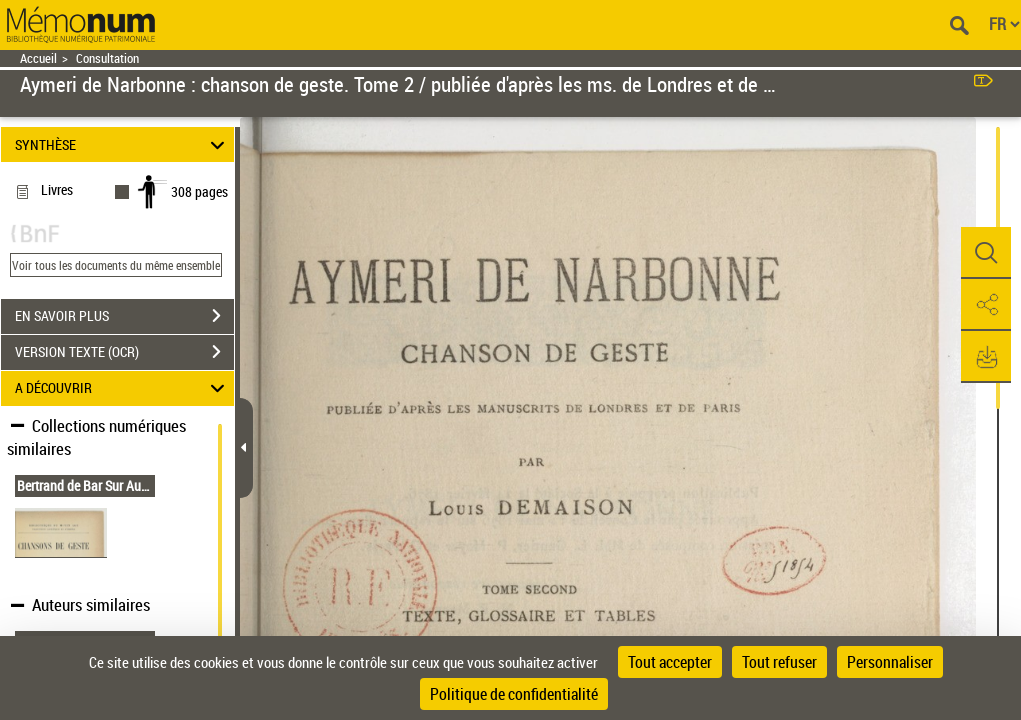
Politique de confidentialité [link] (514, 694)
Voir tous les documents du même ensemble (116, 265)
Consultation (107, 58)
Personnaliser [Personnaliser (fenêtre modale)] (890, 662)
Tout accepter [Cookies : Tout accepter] (670, 662)
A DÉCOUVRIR (123, 388)
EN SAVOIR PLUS (124, 316)
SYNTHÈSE (123, 144)
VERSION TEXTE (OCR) (124, 352)
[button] (986, 253)
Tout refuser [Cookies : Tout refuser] (779, 662)
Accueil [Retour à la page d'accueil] (38, 58)
